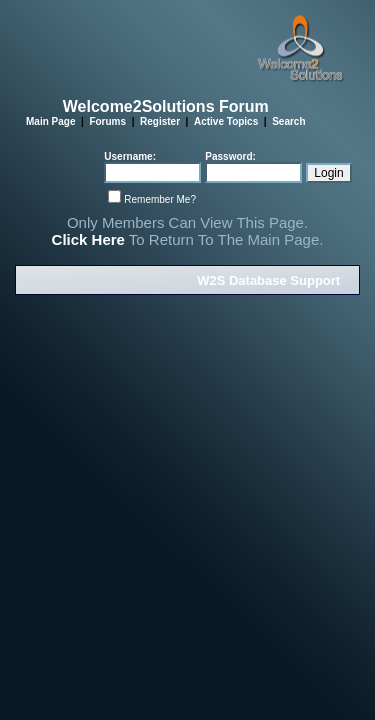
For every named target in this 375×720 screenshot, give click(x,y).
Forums (107, 121)
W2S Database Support (268, 280)
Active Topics (226, 121)
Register (160, 121)
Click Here (88, 239)
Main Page (50, 121)
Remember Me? (160, 199)
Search (288, 121)
